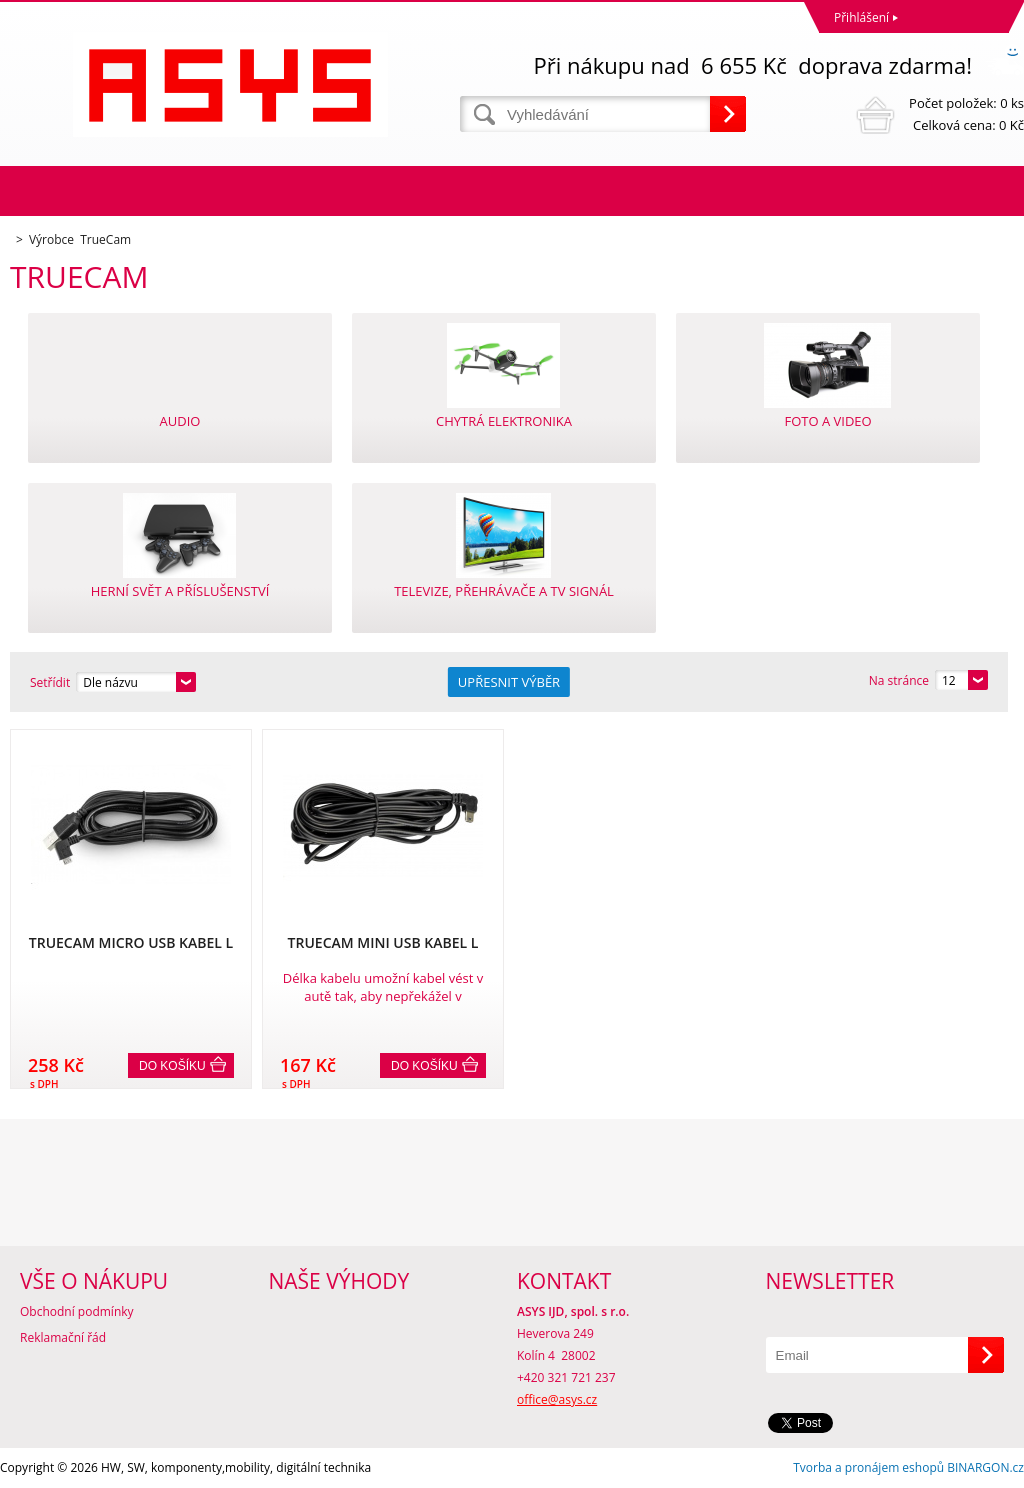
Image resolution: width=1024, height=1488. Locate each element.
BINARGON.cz (985, 1467)
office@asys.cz (557, 1399)
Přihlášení (861, 17)
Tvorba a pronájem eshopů (868, 1467)
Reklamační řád (63, 1337)
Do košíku (172, 1066)
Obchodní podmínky (77, 1311)
